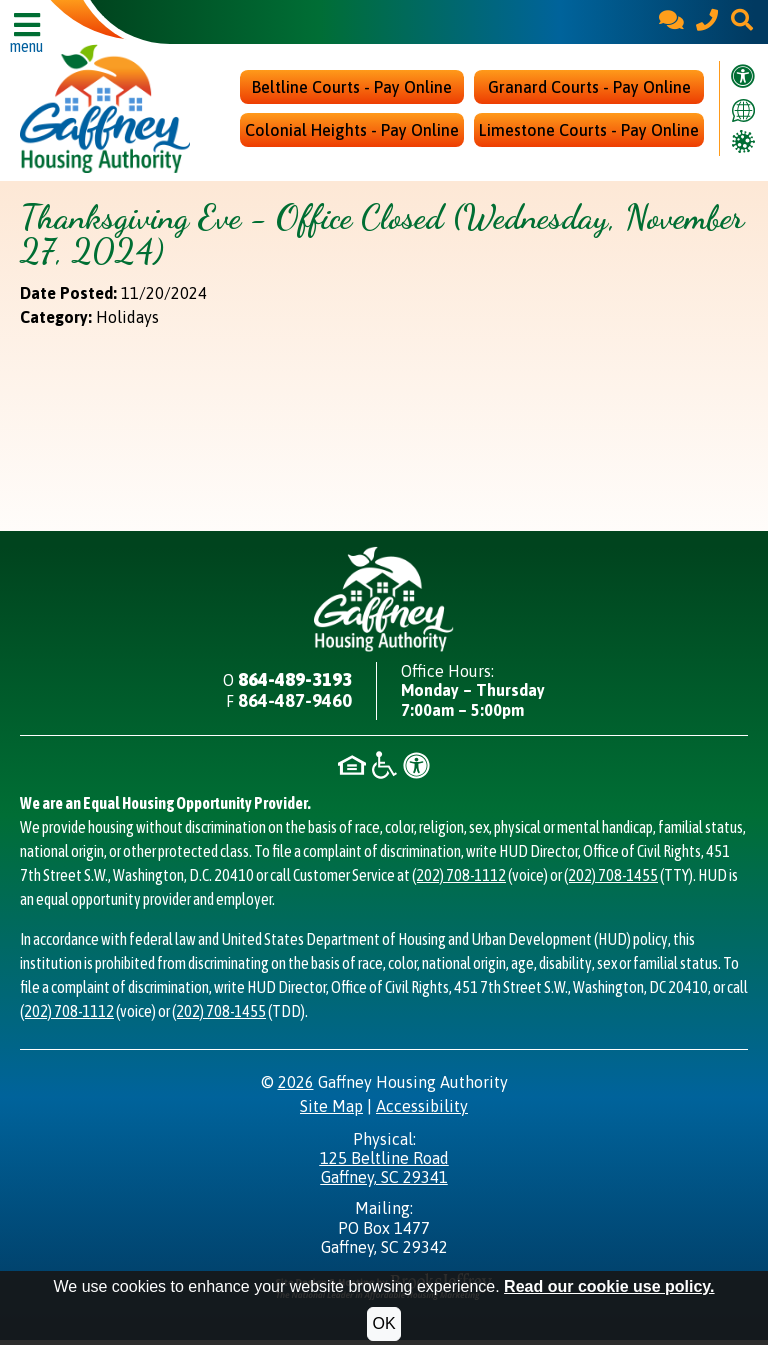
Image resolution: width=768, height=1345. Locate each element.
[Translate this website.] (743, 111)
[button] (742, 21)
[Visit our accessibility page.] (743, 79)
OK (383, 1323)
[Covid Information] (743, 142)
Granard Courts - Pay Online (589, 90)
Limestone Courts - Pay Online (589, 133)
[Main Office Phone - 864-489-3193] (707, 21)
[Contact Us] (671, 21)
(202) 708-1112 (459, 880)
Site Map (331, 1111)
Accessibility (422, 1111)
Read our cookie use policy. (609, 1286)
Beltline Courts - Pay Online (352, 90)
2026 (296, 1087)
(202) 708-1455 (611, 880)
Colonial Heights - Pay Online (352, 133)
